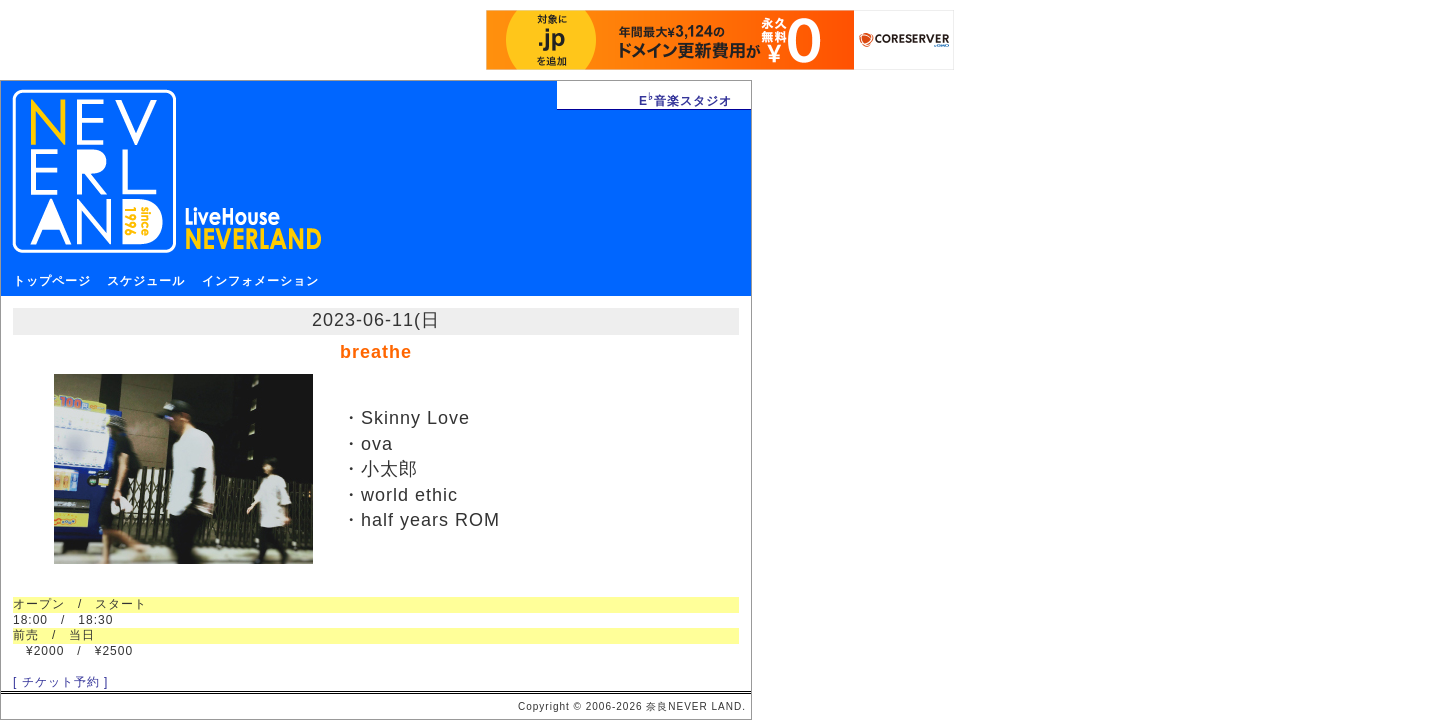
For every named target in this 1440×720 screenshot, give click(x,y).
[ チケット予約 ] (60, 682)
